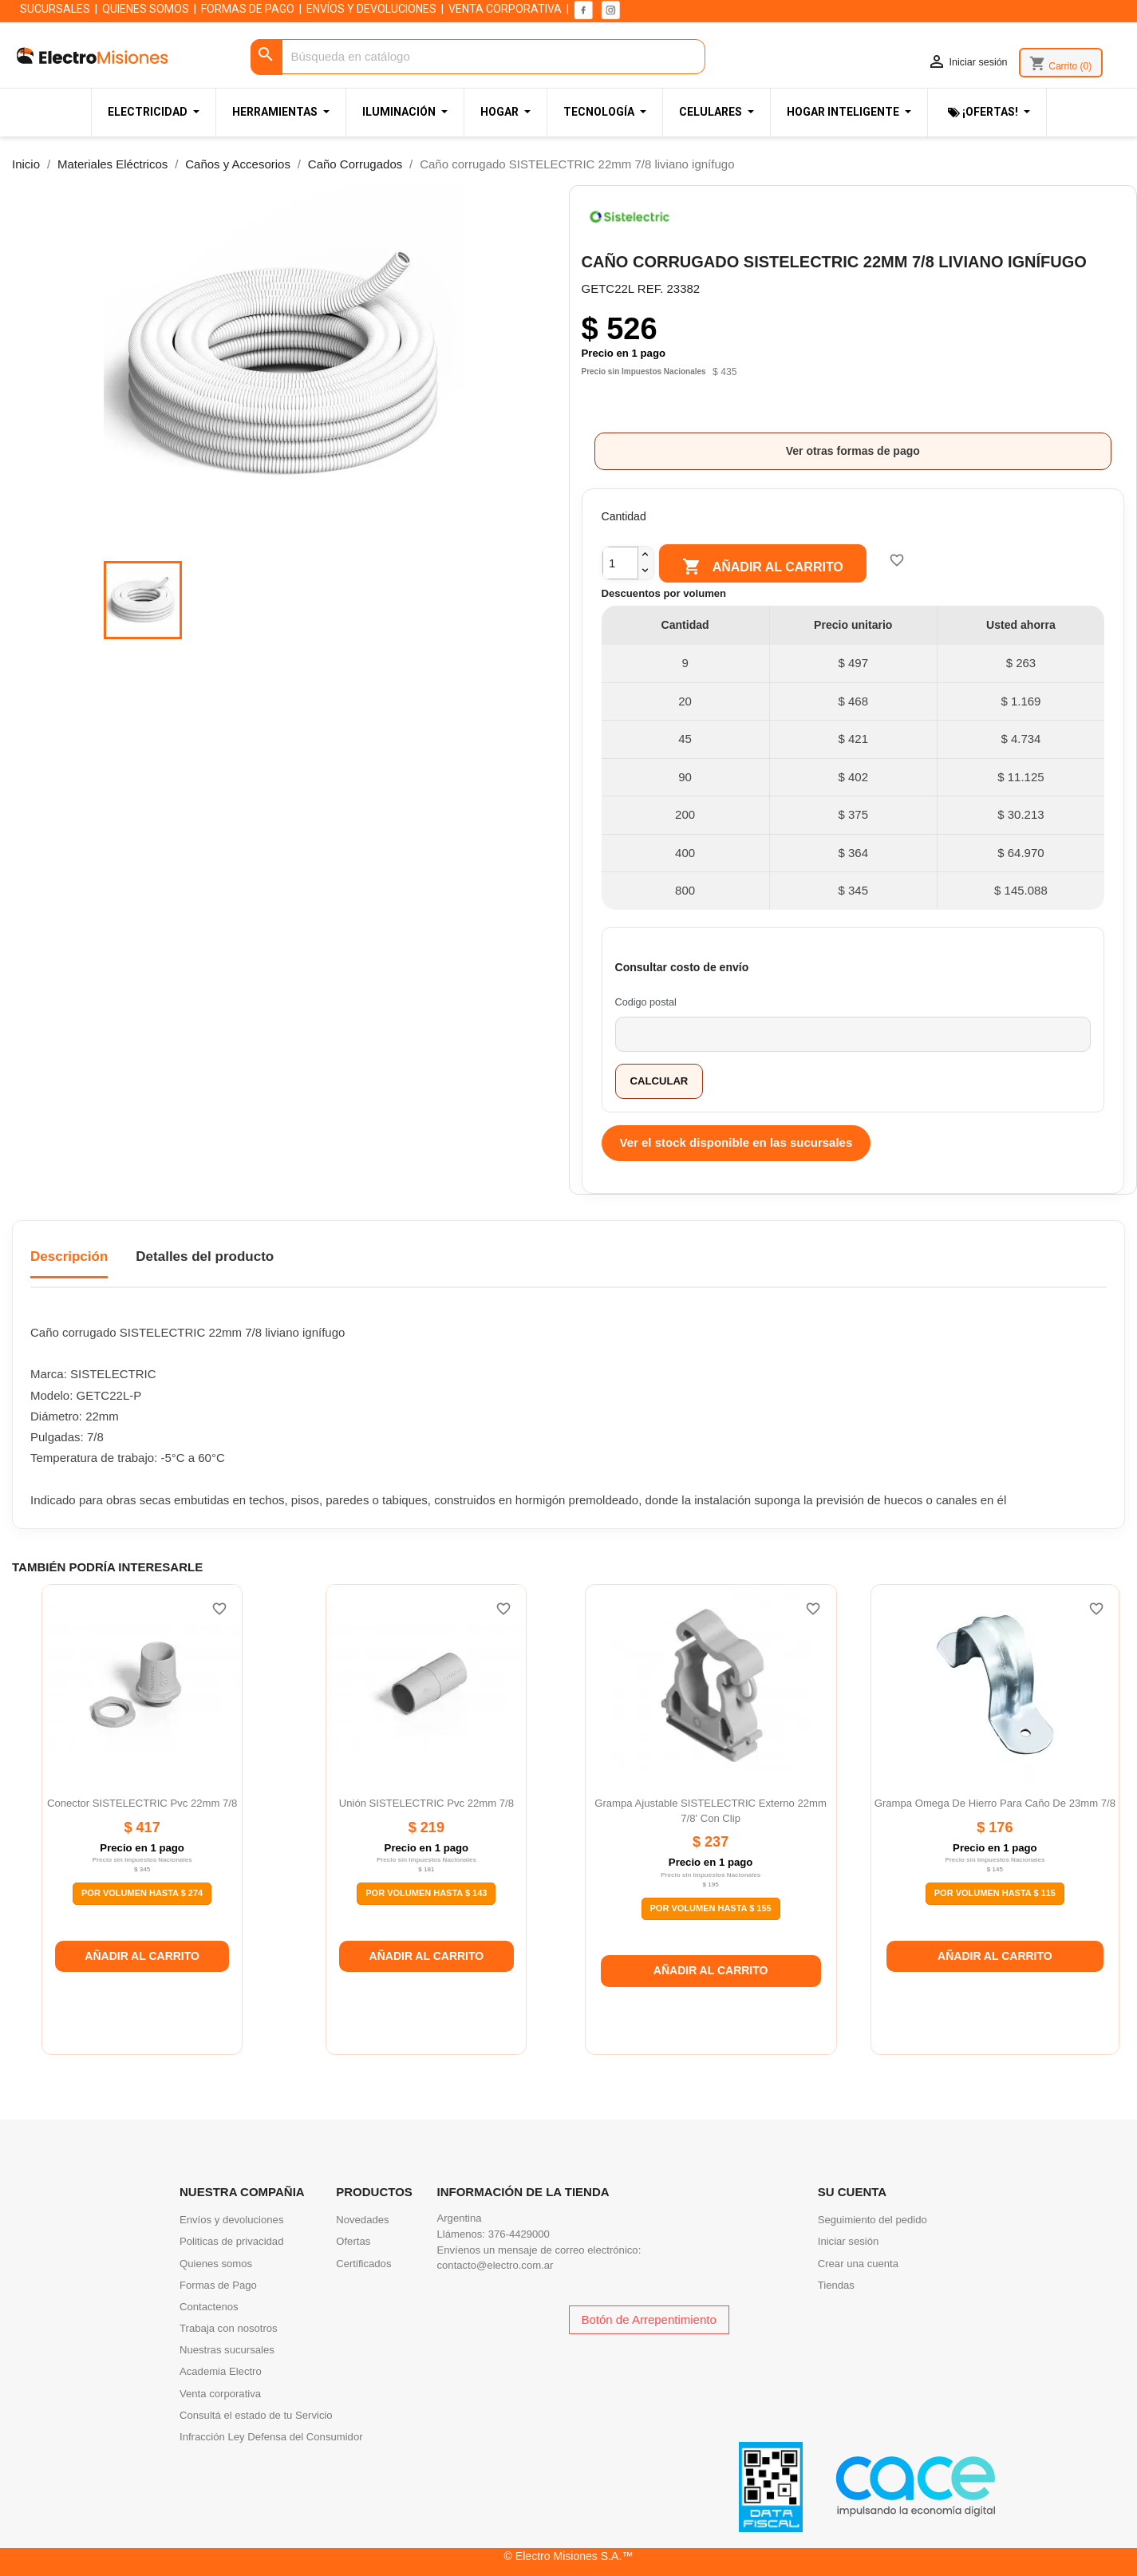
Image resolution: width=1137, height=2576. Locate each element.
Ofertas (353, 2241)
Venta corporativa (220, 2394)
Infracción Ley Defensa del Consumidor (271, 2437)
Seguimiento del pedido (872, 2220)
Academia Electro (221, 2371)
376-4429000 (519, 2234)
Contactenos (209, 2307)
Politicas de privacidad (231, 2241)
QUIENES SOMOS (145, 8)
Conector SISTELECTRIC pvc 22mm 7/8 (142, 1803)
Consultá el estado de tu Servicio (256, 2415)
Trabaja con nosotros (229, 2328)
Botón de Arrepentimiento (649, 2319)
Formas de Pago (218, 2285)
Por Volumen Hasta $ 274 (142, 1893)
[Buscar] (478, 57)
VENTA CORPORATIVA (505, 8)
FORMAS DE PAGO (247, 8)
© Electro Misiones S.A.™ (569, 2556)
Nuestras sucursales (227, 2350)
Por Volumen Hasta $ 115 (995, 1893)
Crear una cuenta (858, 2264)
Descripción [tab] (69, 1256)
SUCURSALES (55, 8)
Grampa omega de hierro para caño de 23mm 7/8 (994, 1803)
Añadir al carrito (762, 567)
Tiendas (836, 2285)
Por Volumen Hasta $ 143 (426, 1893)
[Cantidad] (620, 563)
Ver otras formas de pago (853, 450)
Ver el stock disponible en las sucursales (736, 1142)
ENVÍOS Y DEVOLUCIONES (371, 8)
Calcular (659, 1081)
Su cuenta (852, 2192)
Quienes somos (216, 2264)
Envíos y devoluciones (231, 2220)
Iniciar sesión (848, 2241)
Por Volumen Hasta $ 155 (711, 1908)
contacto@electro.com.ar (495, 2265)
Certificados (363, 2264)
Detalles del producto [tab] (205, 1256)
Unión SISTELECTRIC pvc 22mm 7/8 (426, 1803)
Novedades (362, 2220)
